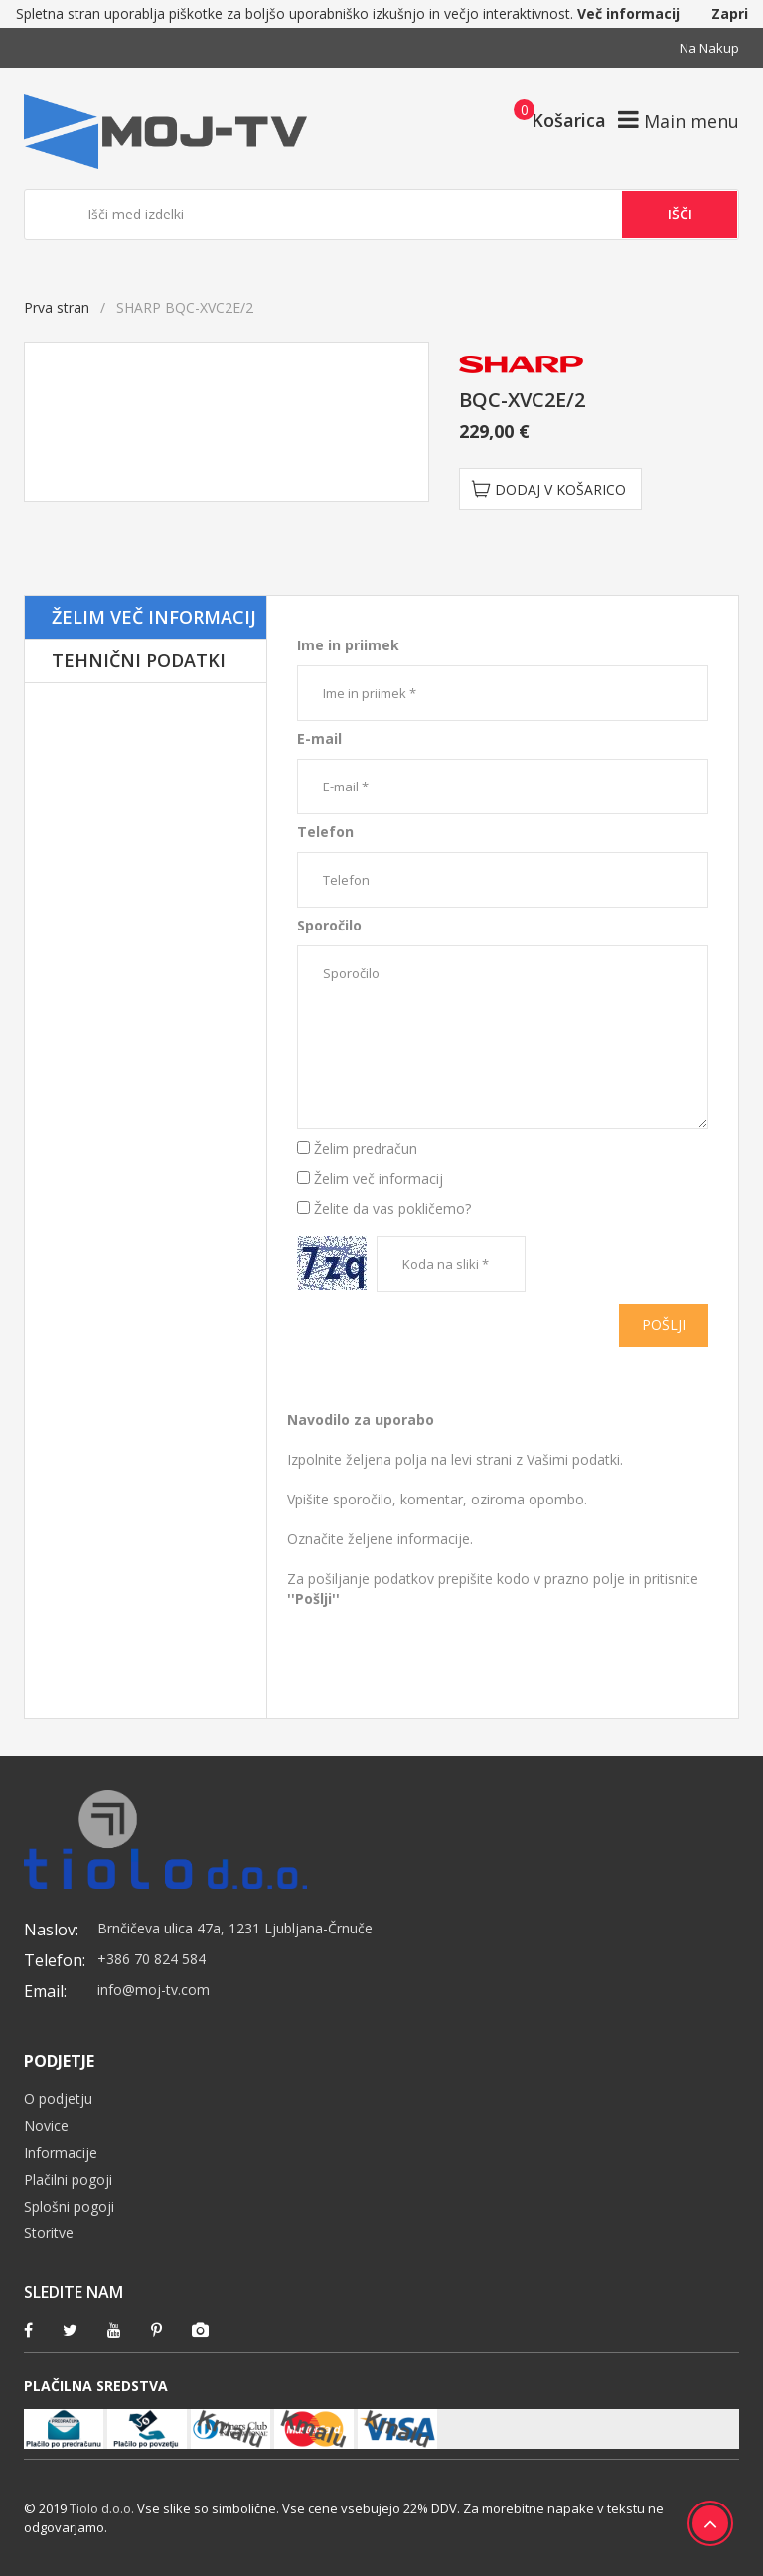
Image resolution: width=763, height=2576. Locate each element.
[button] (554, 119)
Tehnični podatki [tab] (139, 660)
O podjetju (58, 2098)
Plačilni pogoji (68, 2179)
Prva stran (56, 307)
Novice (46, 2125)
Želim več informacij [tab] (154, 617)
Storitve (49, 2232)
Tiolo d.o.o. (102, 2508)
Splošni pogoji (69, 2206)
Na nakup (709, 48)
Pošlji (664, 1324)
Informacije (60, 2152)
